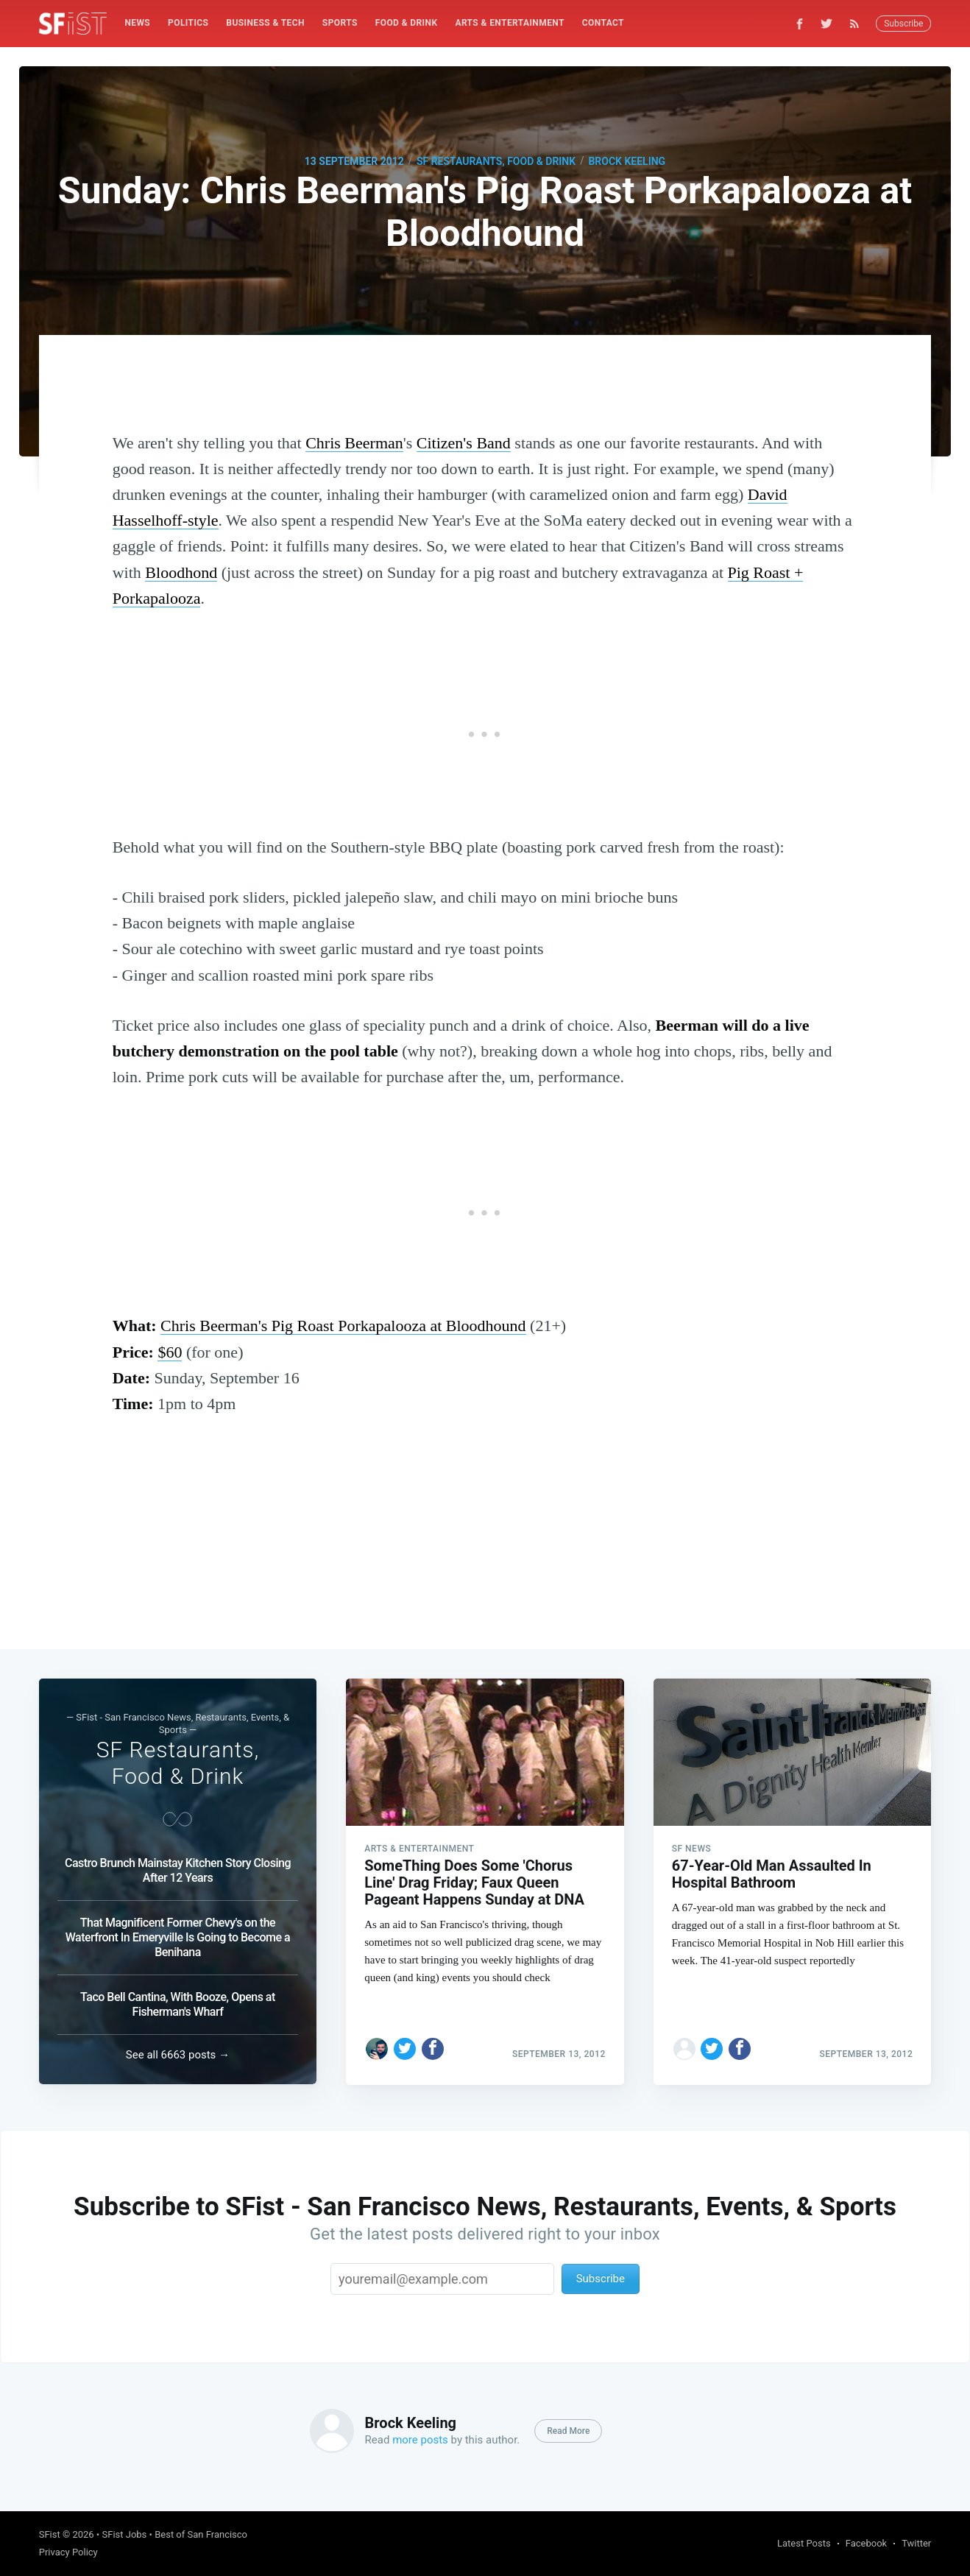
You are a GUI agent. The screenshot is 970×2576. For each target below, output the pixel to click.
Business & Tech (265, 23)
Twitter (916, 2543)
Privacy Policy (68, 2552)
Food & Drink (406, 23)
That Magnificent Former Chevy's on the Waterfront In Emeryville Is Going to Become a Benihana (178, 1937)
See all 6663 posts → (178, 2054)
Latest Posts (804, 2543)
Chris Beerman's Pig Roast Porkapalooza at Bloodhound (342, 1325)
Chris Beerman (354, 443)
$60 (169, 1352)
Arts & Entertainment (509, 23)
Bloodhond (181, 572)
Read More (568, 2431)
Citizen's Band (464, 443)
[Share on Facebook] (432, 2048)
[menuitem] (137, 23)
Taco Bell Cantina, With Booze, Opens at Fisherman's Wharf (177, 2004)
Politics (188, 23)
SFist (49, 2534)
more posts (420, 2439)
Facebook (866, 2543)
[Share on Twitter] (404, 2048)
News (137, 23)
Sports (340, 23)
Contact (603, 23)
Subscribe (903, 23)
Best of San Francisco (201, 2534)
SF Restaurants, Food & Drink (496, 161)
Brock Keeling (626, 161)
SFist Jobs (124, 2534)
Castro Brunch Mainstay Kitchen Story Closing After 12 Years (178, 1870)
